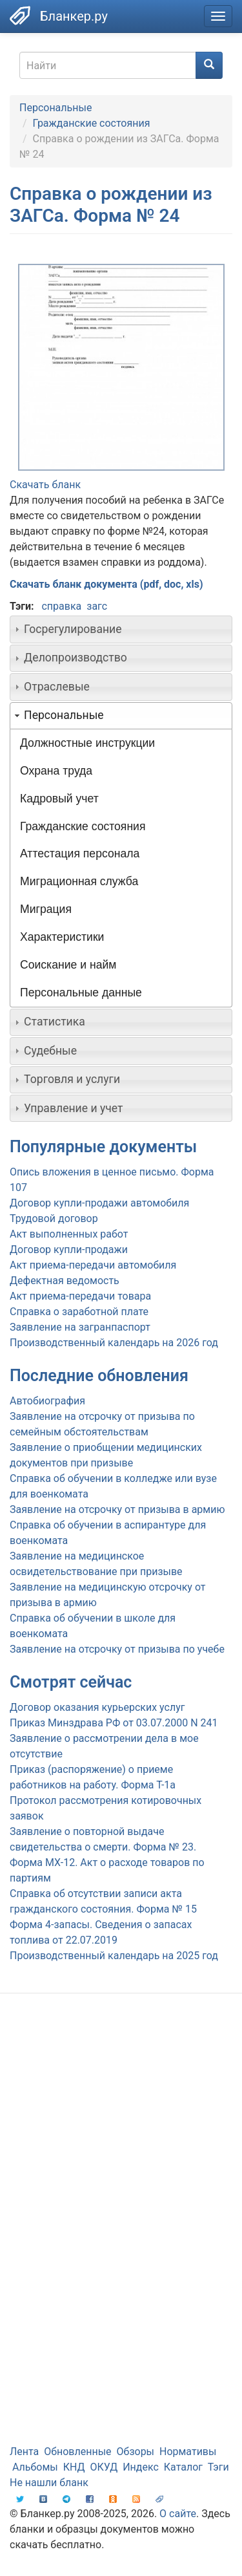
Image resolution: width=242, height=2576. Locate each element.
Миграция (46, 909)
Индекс (141, 2467)
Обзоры (136, 2451)
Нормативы (187, 2451)
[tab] (121, 629)
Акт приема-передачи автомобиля (93, 1265)
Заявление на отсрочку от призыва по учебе (117, 1649)
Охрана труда (56, 770)
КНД (74, 2467)
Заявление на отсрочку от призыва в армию (117, 1509)
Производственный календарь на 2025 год (114, 1955)
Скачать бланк (45, 484)
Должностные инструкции (87, 742)
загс (96, 606)
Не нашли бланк (49, 2482)
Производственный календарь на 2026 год (114, 1342)
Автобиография (47, 1401)
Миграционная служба (79, 881)
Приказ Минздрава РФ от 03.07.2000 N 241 (114, 1723)
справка (61, 606)
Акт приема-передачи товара (80, 1296)
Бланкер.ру (74, 16)
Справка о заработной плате (79, 1311)
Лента (24, 2451)
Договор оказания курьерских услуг (97, 1707)
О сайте (177, 2513)
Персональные (55, 108)
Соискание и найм (68, 964)
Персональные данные (81, 992)
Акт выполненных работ (69, 1234)
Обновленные (77, 2451)
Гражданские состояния (91, 123)
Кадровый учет (59, 798)
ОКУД (104, 2467)
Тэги (218, 2467)
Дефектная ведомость (64, 1280)
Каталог (183, 2467)
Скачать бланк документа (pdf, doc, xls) (106, 584)
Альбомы (35, 2467)
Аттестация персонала (79, 853)
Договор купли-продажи (69, 1249)
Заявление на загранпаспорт (80, 1327)
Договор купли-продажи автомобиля (99, 1203)
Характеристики (62, 936)
